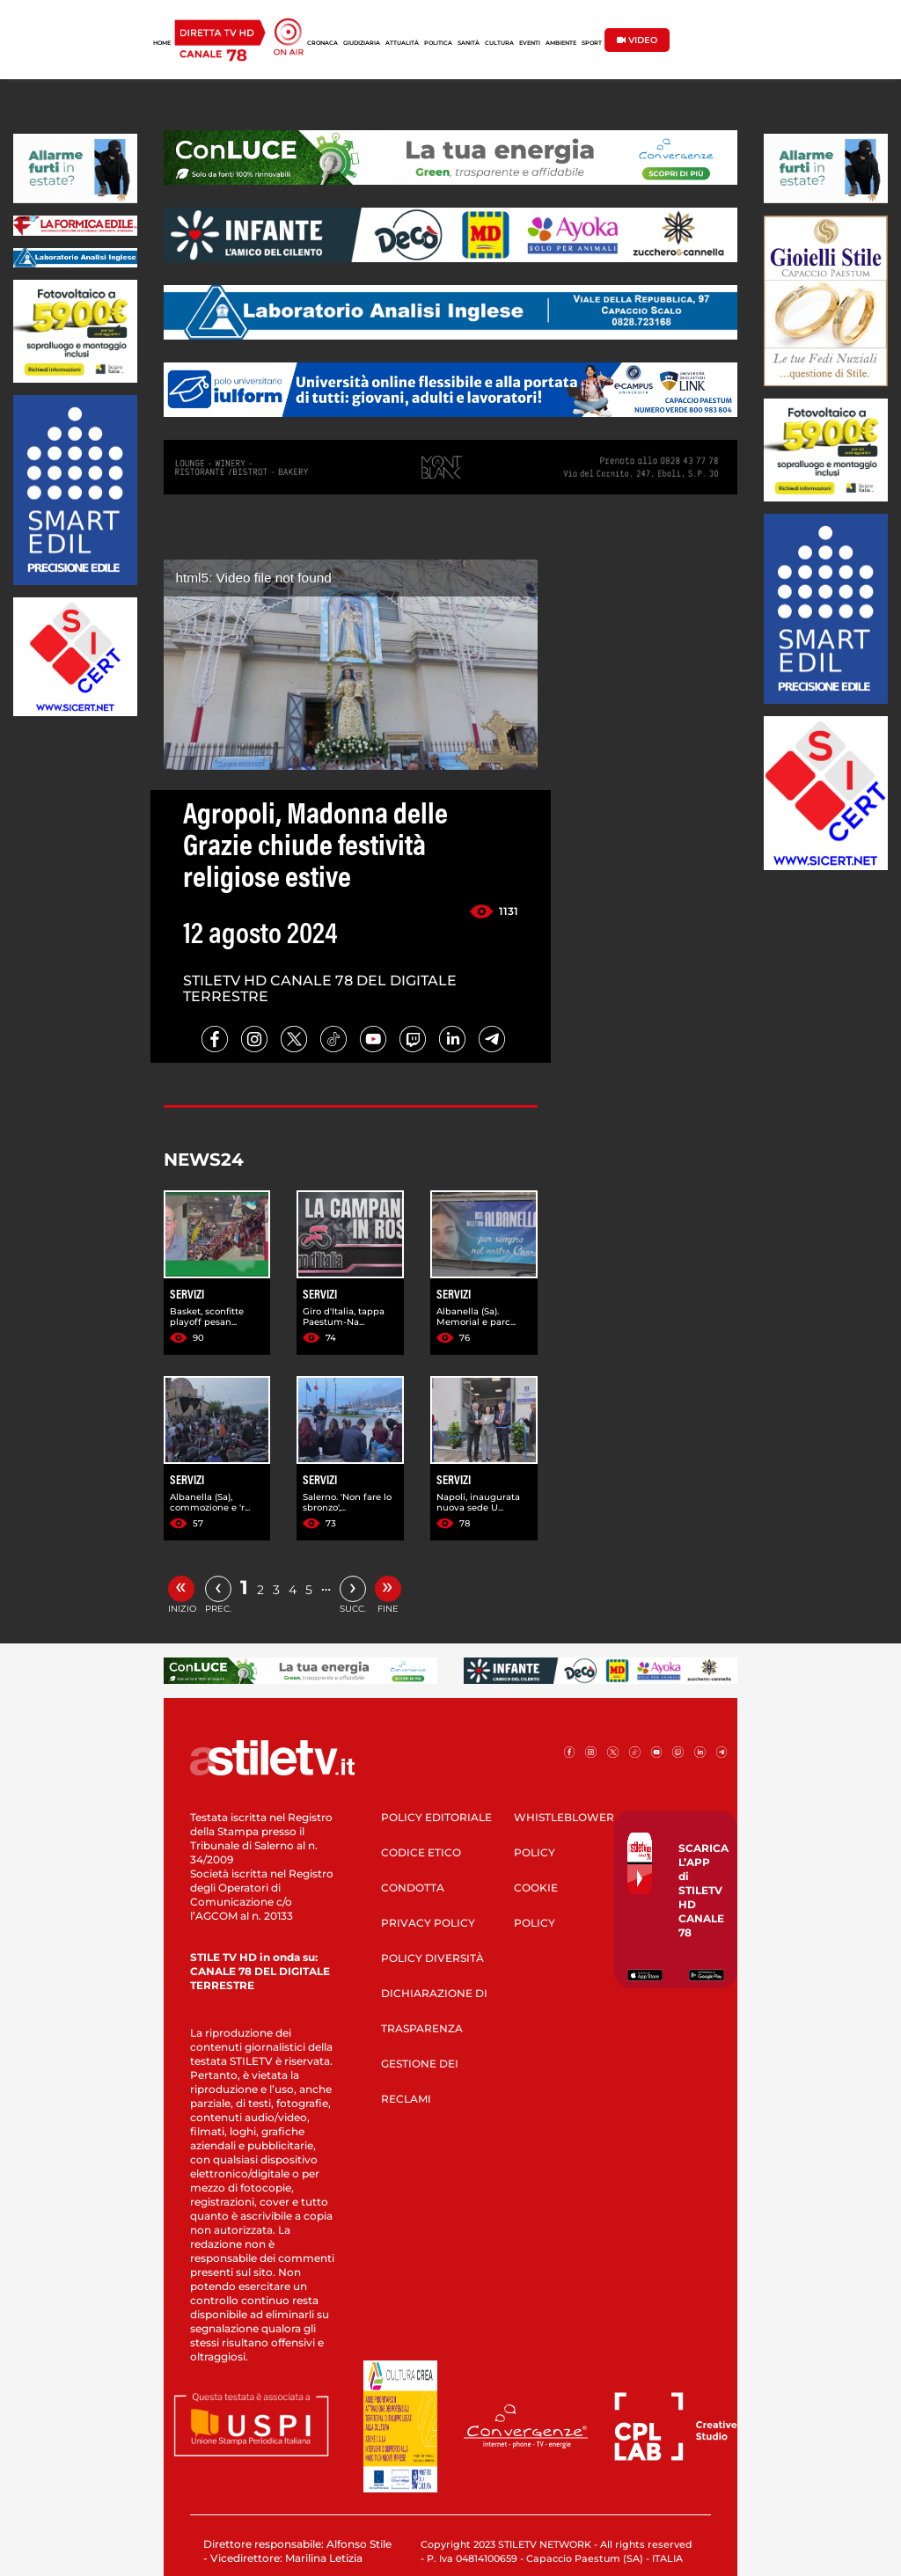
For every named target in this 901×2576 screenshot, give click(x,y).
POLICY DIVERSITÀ (432, 1958)
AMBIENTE (561, 43)
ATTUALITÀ (402, 43)
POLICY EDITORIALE (436, 1817)
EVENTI (529, 43)
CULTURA (499, 43)
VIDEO (637, 40)
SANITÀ (469, 43)
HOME (162, 43)
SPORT (592, 43)
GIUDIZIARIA (361, 43)
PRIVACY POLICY (428, 1922)
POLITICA (438, 43)
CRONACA (322, 43)
